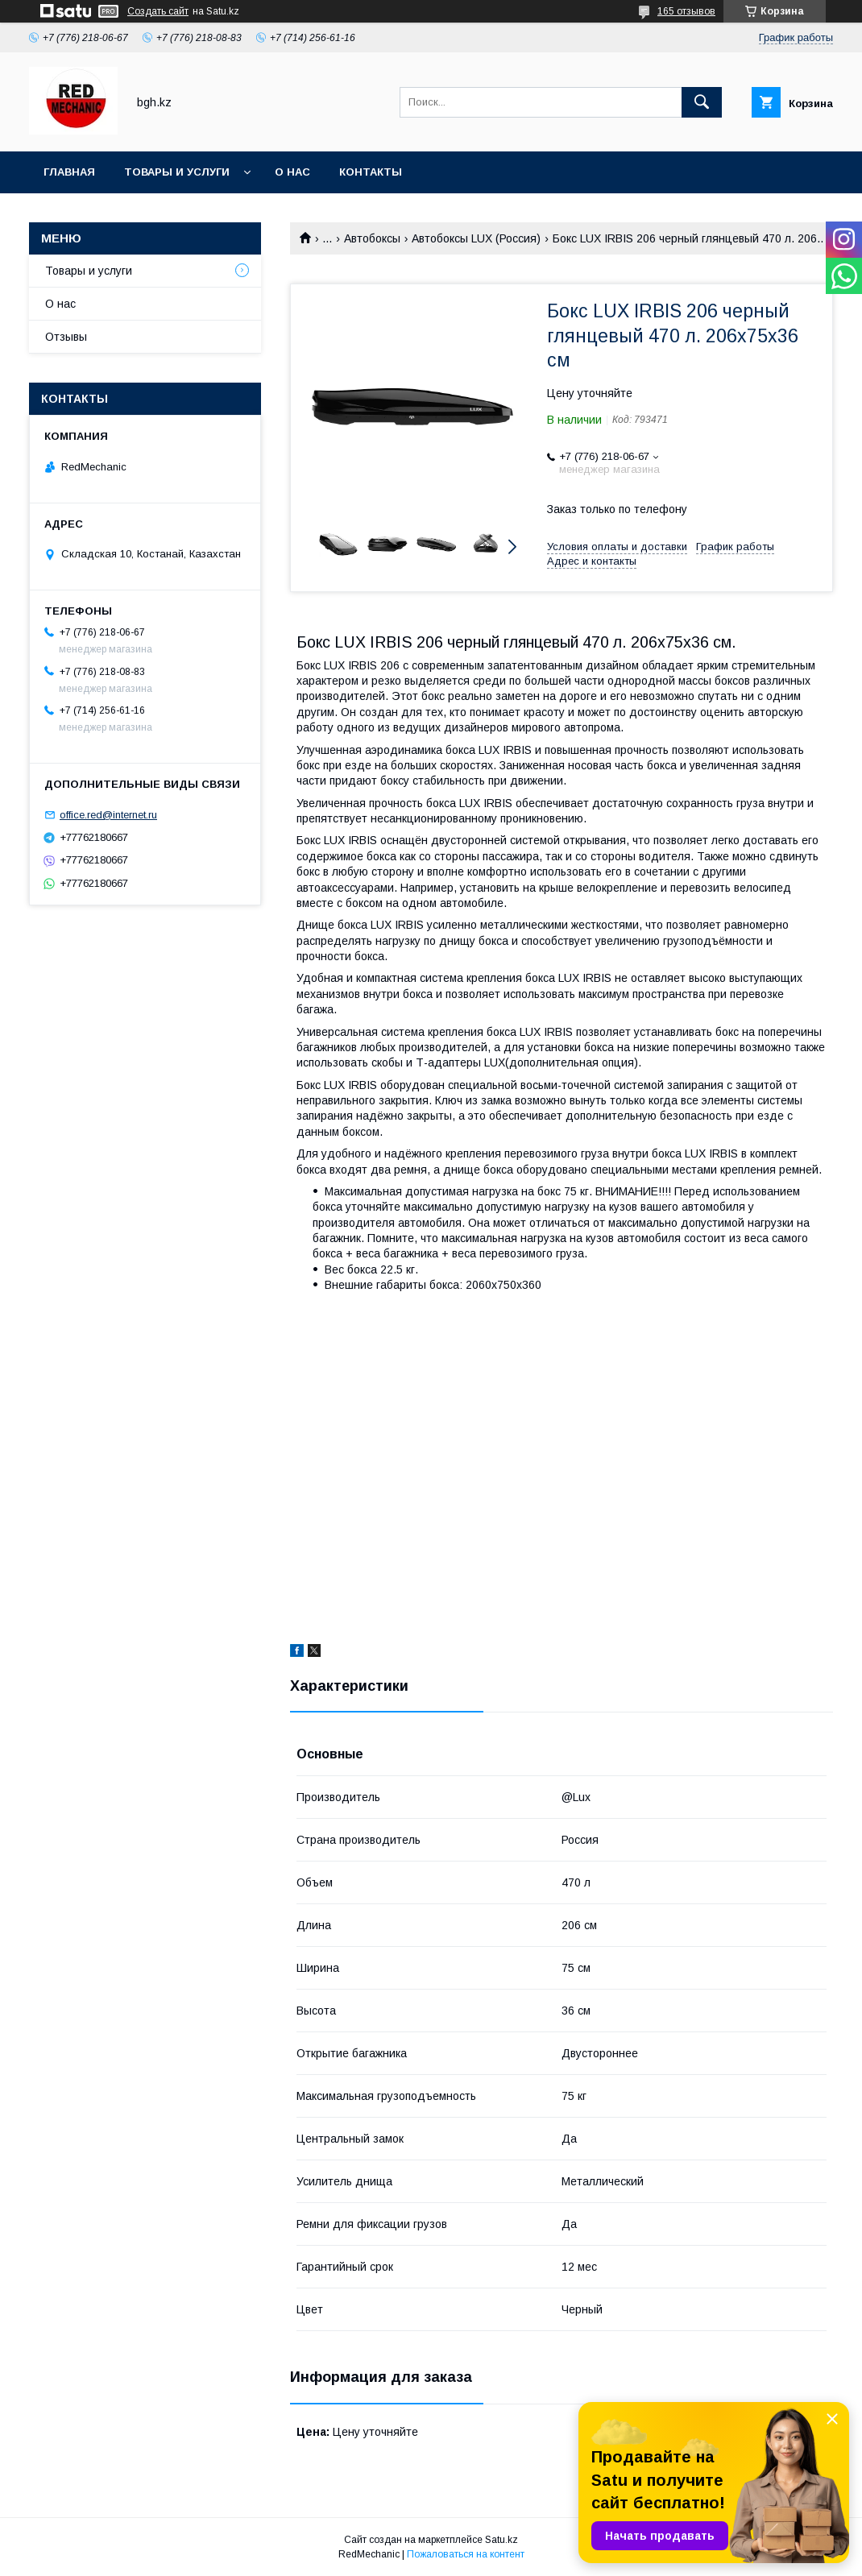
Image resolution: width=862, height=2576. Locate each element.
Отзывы (66, 336)
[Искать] (702, 102)
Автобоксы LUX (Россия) (476, 238)
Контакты (370, 172)
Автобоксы (372, 238)
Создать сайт (158, 11)
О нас (292, 172)
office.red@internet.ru (108, 815)
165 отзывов (686, 11)
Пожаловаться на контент (465, 2554)
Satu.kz (501, 2539)
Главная (69, 172)
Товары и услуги (177, 172)
